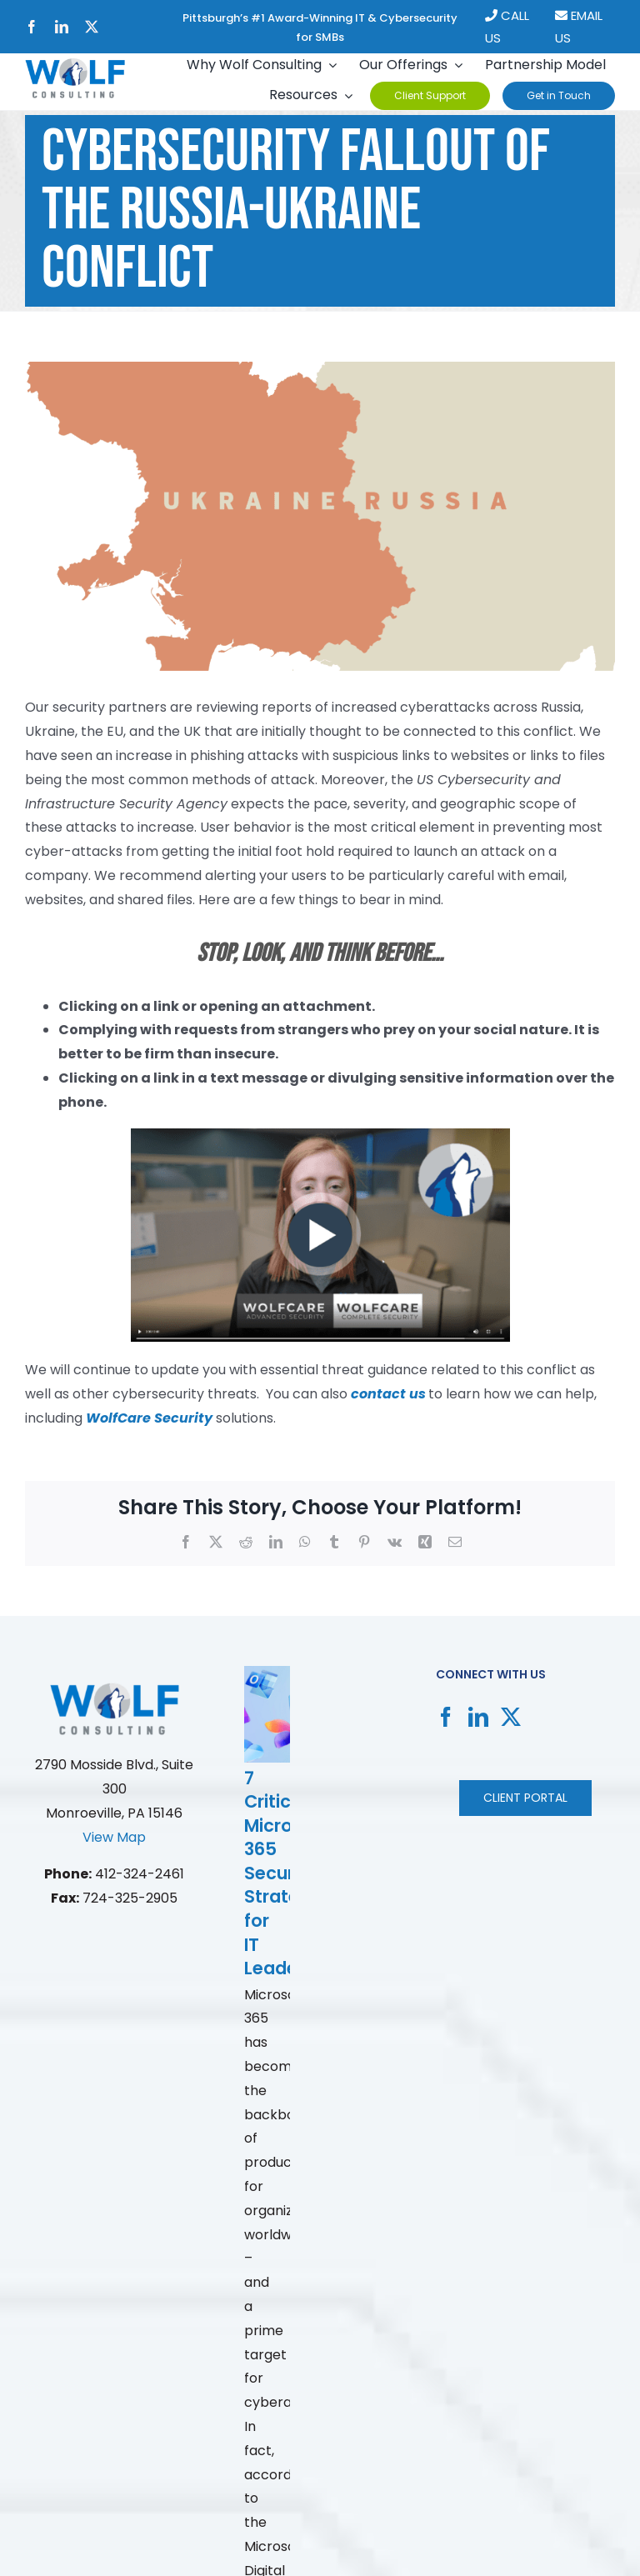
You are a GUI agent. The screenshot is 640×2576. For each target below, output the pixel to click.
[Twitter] (511, 1717)
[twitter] (91, 26)
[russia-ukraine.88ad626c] (320, 517)
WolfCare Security (149, 1418)
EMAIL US (578, 27)
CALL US (507, 27)
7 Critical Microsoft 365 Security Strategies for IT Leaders (289, 1873)
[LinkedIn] (478, 1717)
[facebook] (31, 26)
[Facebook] (446, 1717)
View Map (114, 1837)
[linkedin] (61, 26)
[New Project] (75, 64)
